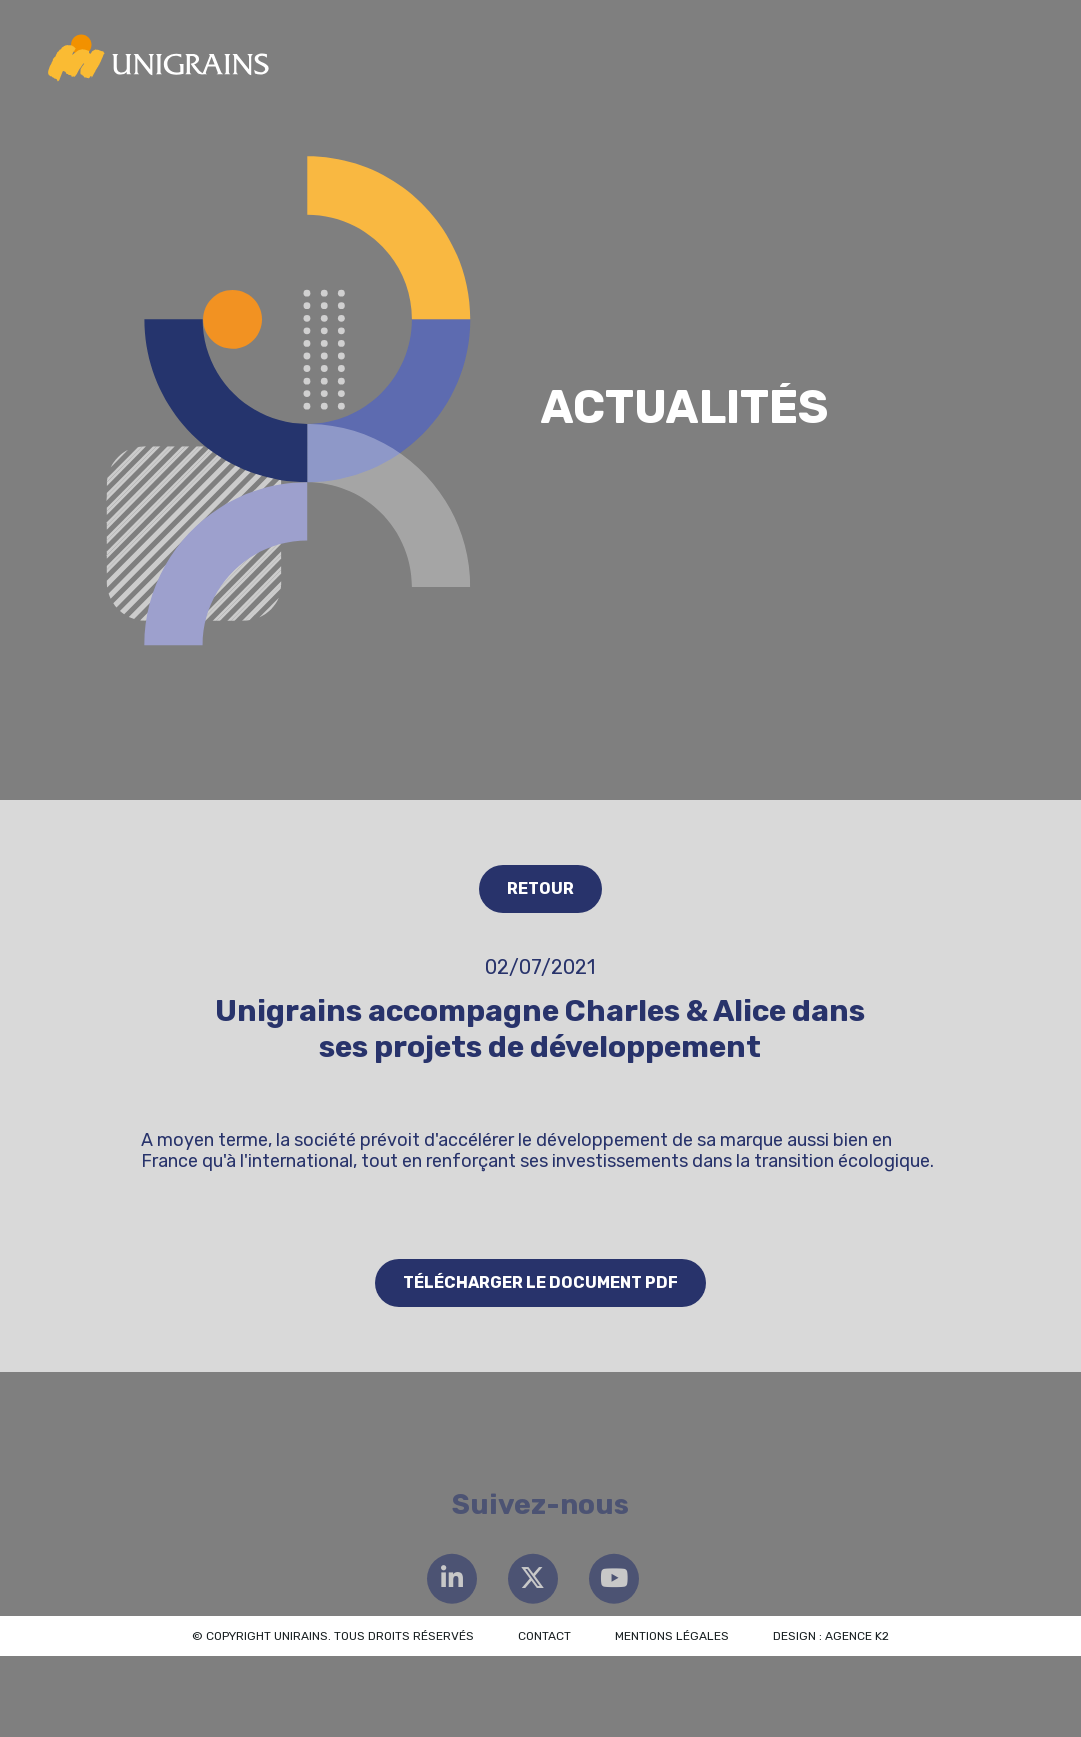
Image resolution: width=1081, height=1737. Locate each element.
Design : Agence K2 (831, 1636)
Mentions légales (672, 1636)
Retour (540, 888)
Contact (544, 1636)
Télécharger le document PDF (540, 1282)
